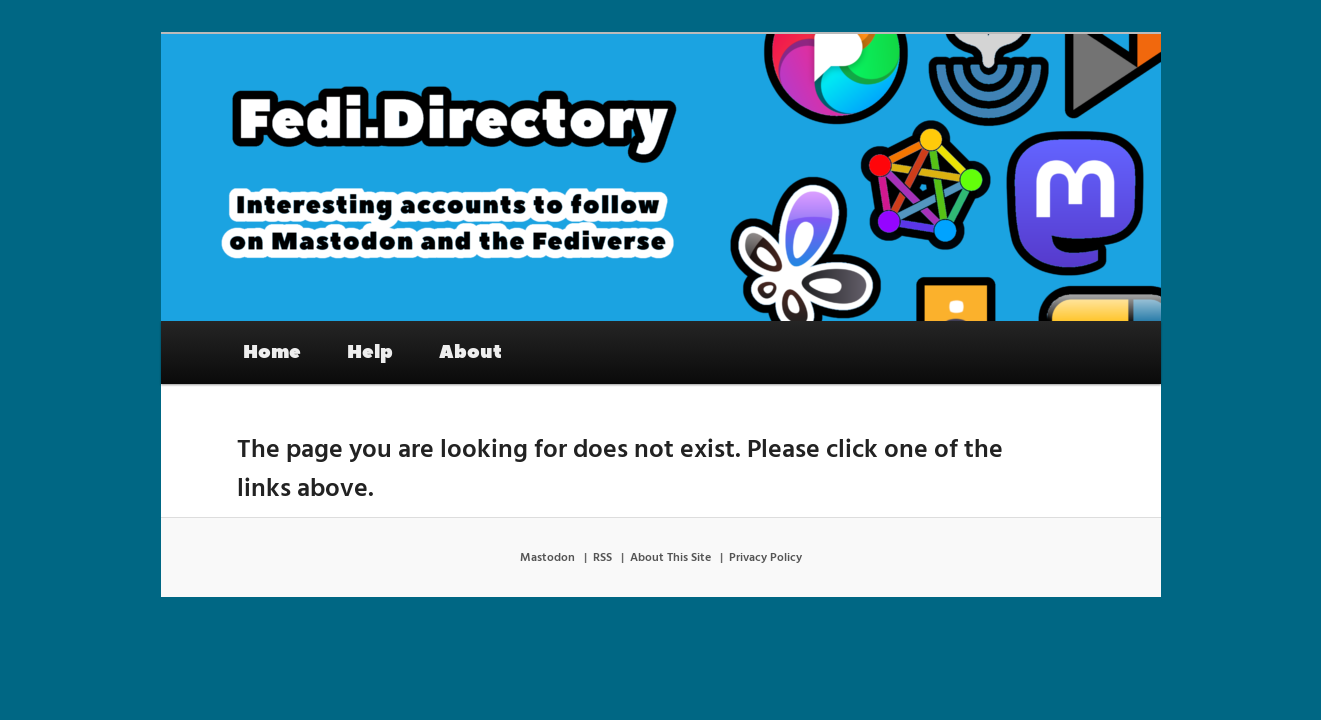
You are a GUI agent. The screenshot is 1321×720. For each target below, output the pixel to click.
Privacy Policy (765, 558)
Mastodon (547, 558)
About (470, 352)
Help (370, 352)
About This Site (670, 558)
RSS (602, 558)
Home (272, 352)
